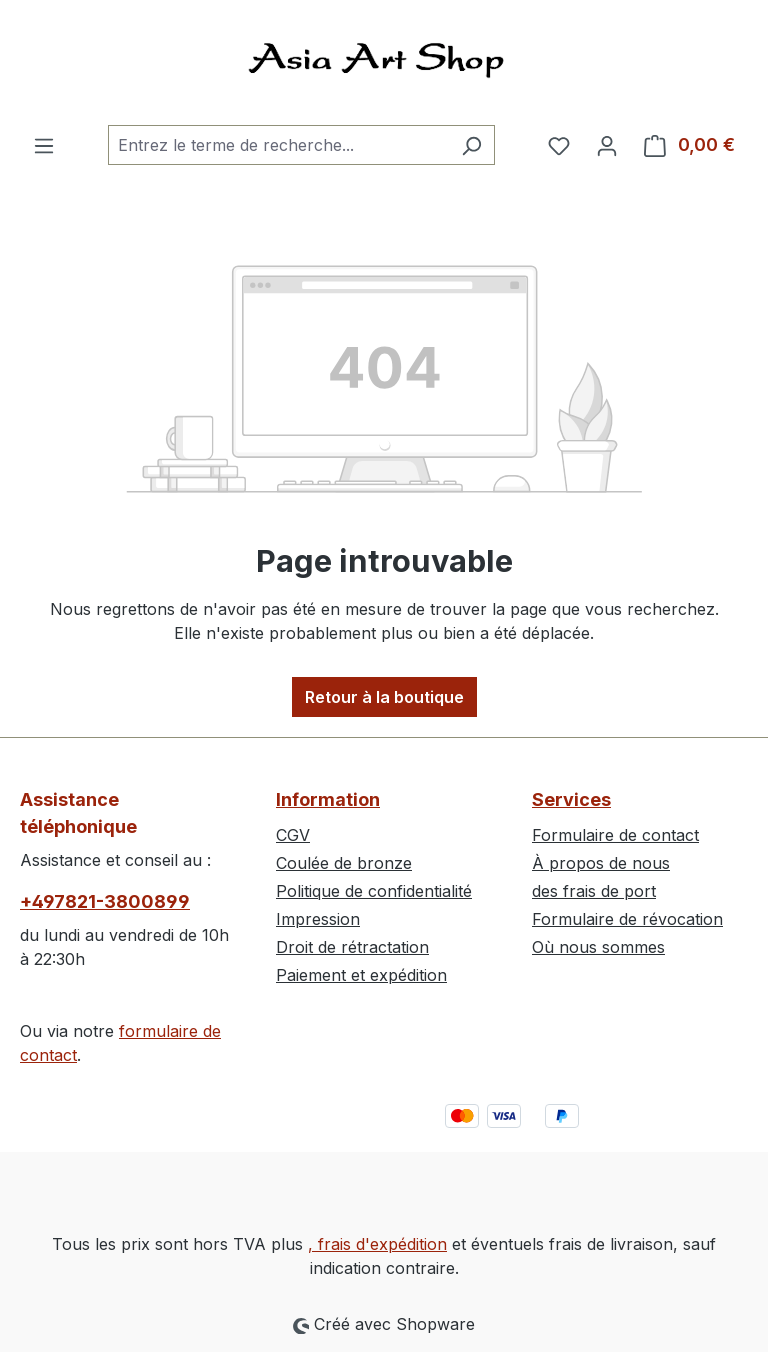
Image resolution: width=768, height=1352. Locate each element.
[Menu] (44, 145)
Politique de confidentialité (374, 891)
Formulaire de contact (615, 835)
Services (571, 799)
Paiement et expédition (361, 975)
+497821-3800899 (105, 901)
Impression (318, 919)
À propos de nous (601, 863)
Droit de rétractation (352, 947)
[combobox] (278, 145)
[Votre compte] (607, 145)
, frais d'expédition (377, 1244)
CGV (293, 835)
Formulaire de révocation (627, 919)
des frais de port (594, 891)
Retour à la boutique (384, 697)
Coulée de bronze (344, 863)
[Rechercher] (471, 145)
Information (328, 799)
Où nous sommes (598, 947)
